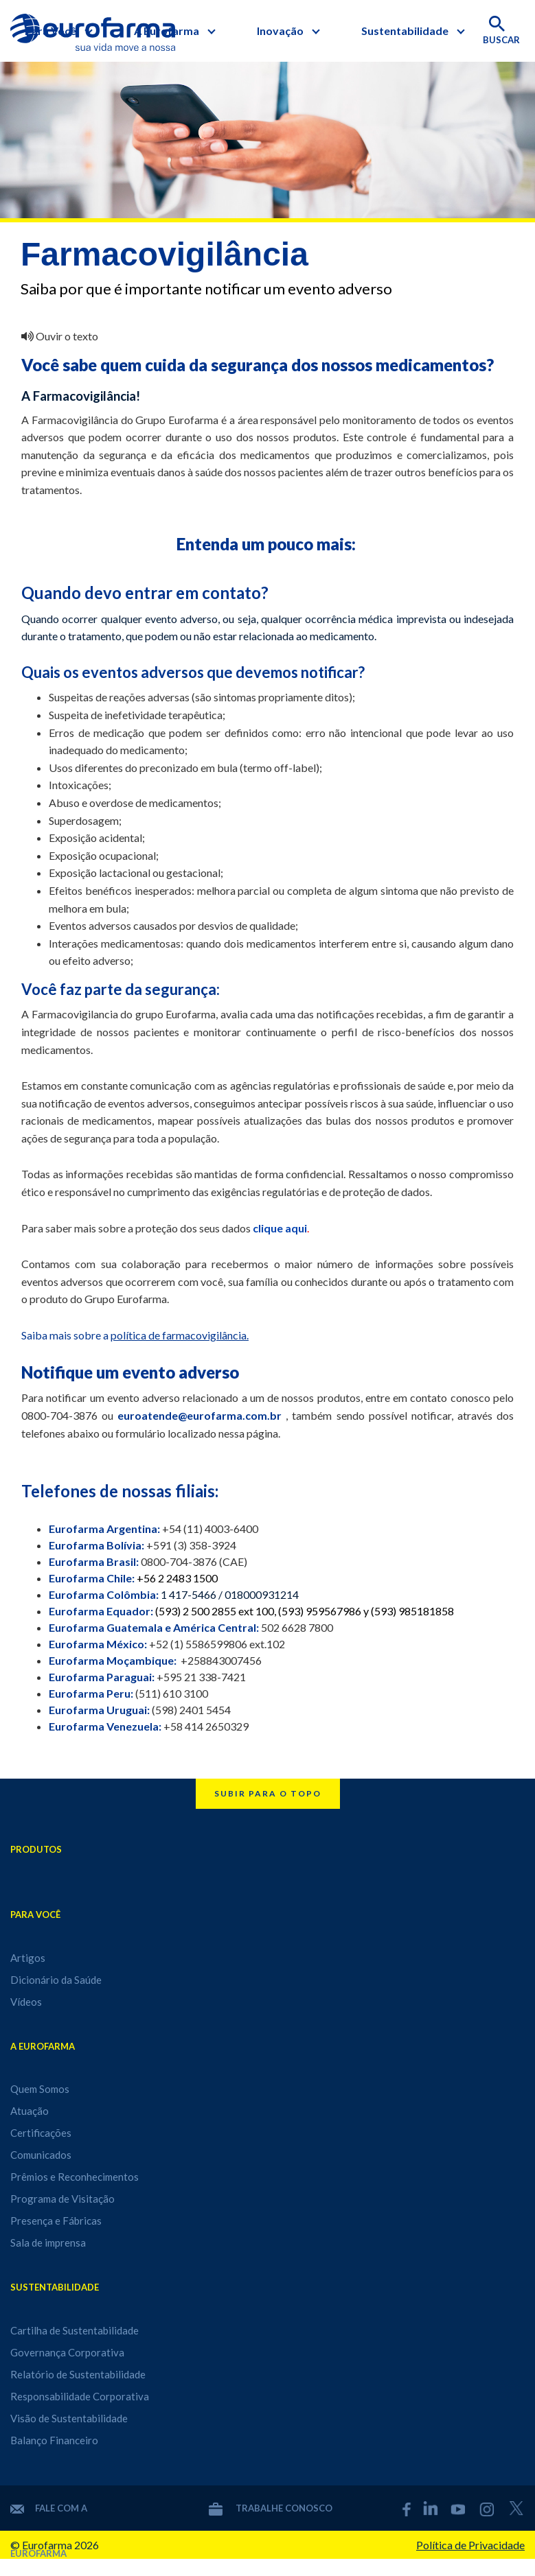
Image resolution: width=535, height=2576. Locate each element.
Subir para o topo (267, 1793)
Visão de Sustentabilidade (69, 2418)
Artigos (27, 1958)
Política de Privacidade (470, 2544)
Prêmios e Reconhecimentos (74, 2176)
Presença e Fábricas (56, 2220)
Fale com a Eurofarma (48, 2508)
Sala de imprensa (48, 2242)
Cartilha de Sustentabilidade (74, 2330)
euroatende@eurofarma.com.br (199, 1415)
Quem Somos (39, 2089)
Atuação (29, 2111)
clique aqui (280, 1227)
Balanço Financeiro (54, 2440)
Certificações (40, 2133)
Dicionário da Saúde (56, 1980)
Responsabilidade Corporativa (79, 2396)
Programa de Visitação (62, 2198)
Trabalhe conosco (270, 2508)
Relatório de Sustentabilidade (78, 2374)
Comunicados (40, 2154)
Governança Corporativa (67, 2352)
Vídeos (26, 2001)
